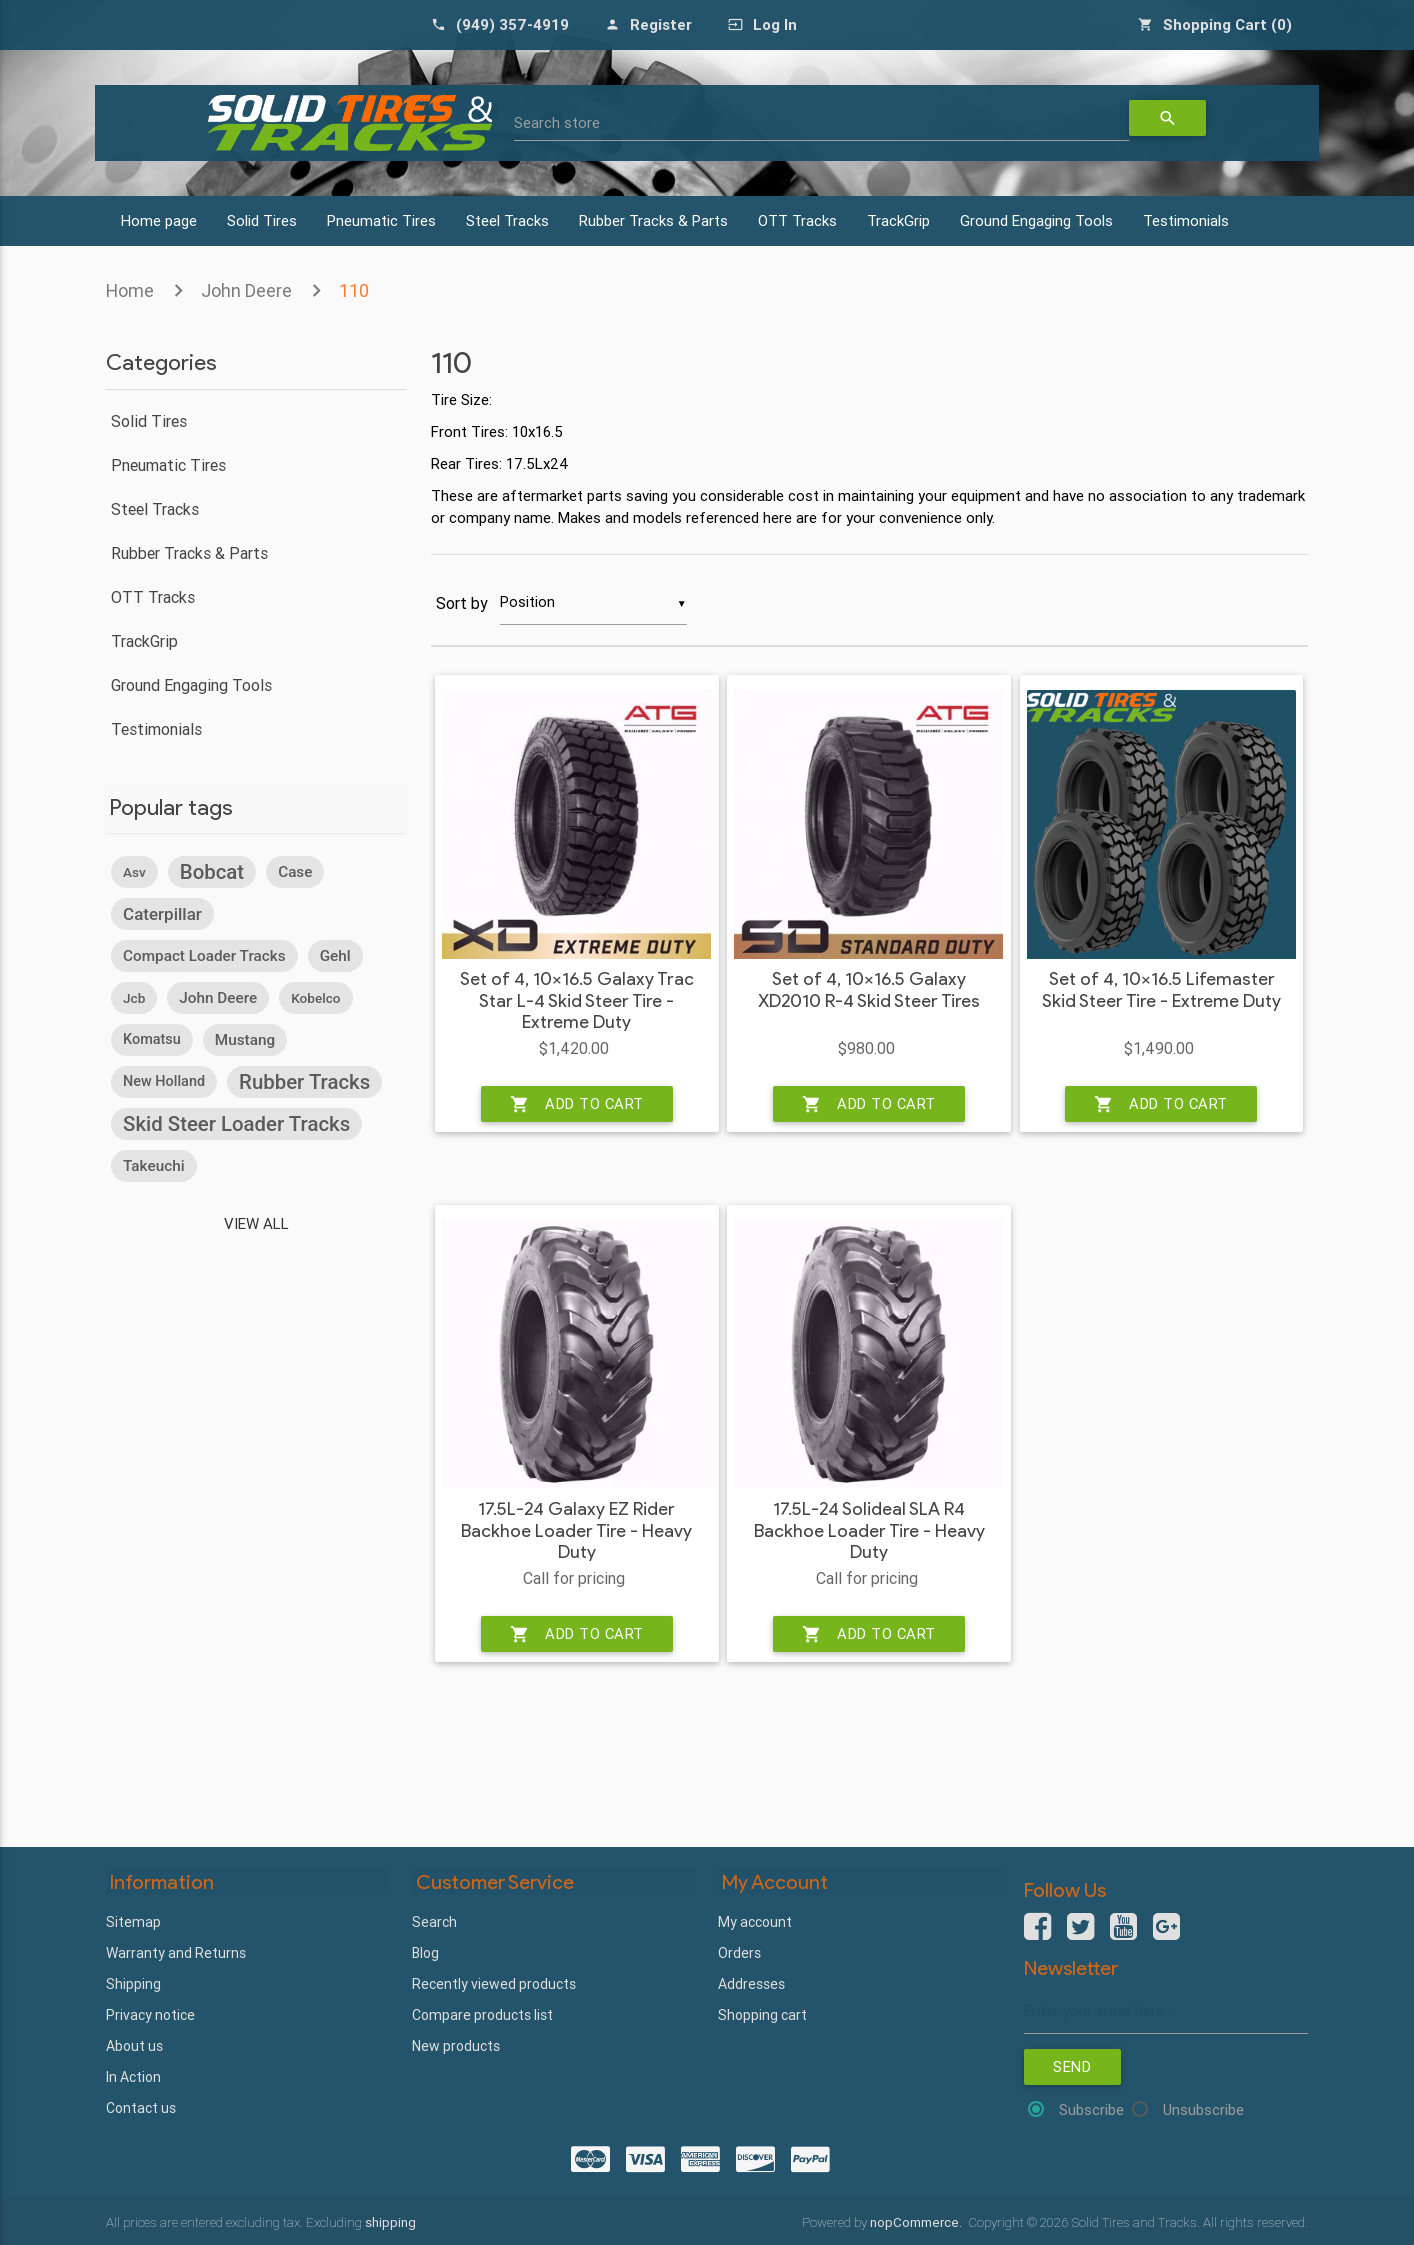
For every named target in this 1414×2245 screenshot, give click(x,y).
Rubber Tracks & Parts (653, 220)
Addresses (751, 1983)
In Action (133, 2076)
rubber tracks (304, 1081)
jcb (134, 997)
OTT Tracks (797, 220)
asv (134, 871)
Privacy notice (150, 2014)
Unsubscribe (1203, 2110)
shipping (390, 2221)
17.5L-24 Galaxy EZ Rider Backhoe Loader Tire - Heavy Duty (576, 1532)
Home (130, 290)
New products (456, 2045)
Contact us (141, 2107)
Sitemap (133, 1921)
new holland (164, 1080)
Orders (739, 1952)
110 (354, 290)
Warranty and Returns (176, 1952)
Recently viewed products (494, 1983)
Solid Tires (262, 220)
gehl (335, 955)
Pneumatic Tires (381, 220)
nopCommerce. (917, 2221)
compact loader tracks (204, 955)
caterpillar (162, 913)
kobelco (315, 997)
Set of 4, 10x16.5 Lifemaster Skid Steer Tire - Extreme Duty (1161, 991)
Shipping (133, 1983)
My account (755, 1921)
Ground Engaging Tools (1036, 220)
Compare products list (482, 2014)
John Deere (246, 290)
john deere (218, 997)
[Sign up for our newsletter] (1166, 2012)
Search (434, 1921)
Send (1073, 2067)
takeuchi (154, 1165)
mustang (245, 1039)
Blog (425, 1952)
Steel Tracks (507, 220)
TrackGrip (898, 220)
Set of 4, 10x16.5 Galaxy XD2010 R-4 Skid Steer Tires (869, 991)
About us (134, 2045)
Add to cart (577, 1105)
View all (256, 1222)
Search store (557, 122)
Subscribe (1091, 2110)
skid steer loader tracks (236, 1123)
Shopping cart (762, 2014)
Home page (159, 220)
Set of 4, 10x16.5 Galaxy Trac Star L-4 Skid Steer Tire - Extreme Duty (577, 1002)
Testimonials (1186, 220)
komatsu (152, 1038)
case (295, 871)
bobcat (212, 871)
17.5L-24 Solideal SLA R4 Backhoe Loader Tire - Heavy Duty (869, 1532)
